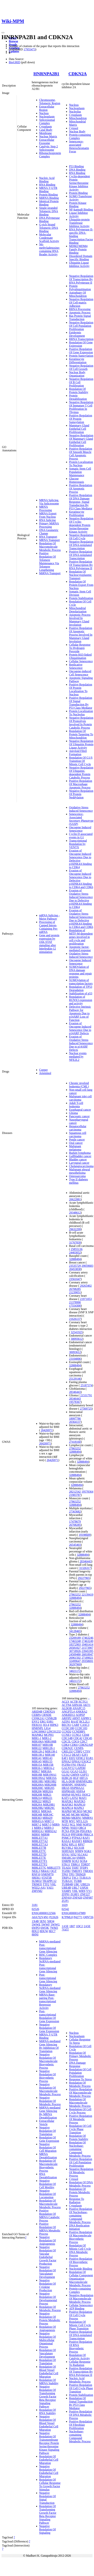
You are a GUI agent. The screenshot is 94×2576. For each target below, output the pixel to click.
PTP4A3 (77, 1837)
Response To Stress (80, 2079)
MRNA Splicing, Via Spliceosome (49, 502)
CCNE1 (66, 1734)
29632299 (75, 1229)
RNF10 (36, 1874)
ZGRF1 (74, 1894)
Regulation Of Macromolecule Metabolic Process (50, 547)
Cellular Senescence (81, 661)
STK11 (66, 1864)
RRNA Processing (80, 309)
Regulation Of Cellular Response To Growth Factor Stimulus (50, 2484)
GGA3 (74, 1771)
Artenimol (45, 1073)
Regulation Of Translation (47, 2361)
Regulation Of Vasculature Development (47, 2353)
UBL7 (75, 1887)
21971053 (86, 1299)
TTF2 (46, 1884)
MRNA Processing (45, 508)
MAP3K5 (67, 1804)
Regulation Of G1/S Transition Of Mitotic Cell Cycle (81, 761)
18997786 (75, 1418)
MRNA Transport (49, 540)
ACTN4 (66, 1705)
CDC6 (75, 1741)
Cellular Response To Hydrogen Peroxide (80, 648)
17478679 (75, 1521)
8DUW (44, 1931)
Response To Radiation (76, 2200)
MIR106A (38, 1741)
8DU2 (35, 1931)
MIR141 (37, 1758)
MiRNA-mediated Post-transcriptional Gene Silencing (49, 1946)
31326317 (85, 1568)
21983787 (75, 1495)
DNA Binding (77, 169)
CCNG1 (76, 1734)
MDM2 (84, 1814)
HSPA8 (66, 1794)
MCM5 (66, 1814)
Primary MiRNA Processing (49, 525)
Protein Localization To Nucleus (81, 463)
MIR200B (50, 1784)
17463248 (75, 1641)
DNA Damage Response (77, 2064)
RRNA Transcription (81, 339)
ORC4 (82, 1827)
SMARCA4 (69, 1857)
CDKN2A (77, 73)
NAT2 (65, 1824)
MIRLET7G (39, 1867)
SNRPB (66, 1861)
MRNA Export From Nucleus (48, 515)
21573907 (87, 1647)
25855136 (76, 1249)
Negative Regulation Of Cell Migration (48, 2147)
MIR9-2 (39, 1827)
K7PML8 (67, 1917)
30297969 (75, 1664)
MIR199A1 (50, 1774)
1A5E (65, 1926)
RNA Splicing (47, 520)
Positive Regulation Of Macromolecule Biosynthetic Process (80, 2237)
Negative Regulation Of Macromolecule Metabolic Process (50, 2089)
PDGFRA (85, 1831)
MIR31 (36, 1811)
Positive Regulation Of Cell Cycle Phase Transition (81, 2388)
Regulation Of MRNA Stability (48, 2381)
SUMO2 (37, 1881)
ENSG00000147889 (74, 1913)
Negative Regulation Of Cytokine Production (47, 2285)
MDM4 (66, 1817)
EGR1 (89, 1758)
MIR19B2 (50, 1781)
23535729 (75, 1265)
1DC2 (79, 1926)
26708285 (75, 1289)
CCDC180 (68, 1728)
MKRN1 (76, 1817)
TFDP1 (83, 1867)
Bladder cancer (78, 1159)
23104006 (75, 1358)
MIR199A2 (38, 1778)
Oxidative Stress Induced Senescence (81, 809)
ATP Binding (76, 2308)
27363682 (75, 1511)
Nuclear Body (77, 131)
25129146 (75, 1378)
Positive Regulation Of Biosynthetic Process (80, 2262)
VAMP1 (66, 1891)
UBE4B (66, 1887)
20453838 (75, 1269)
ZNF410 (67, 1897)
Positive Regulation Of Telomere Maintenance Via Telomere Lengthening (49, 561)
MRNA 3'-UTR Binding (48, 189)
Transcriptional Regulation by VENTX (78, 844)
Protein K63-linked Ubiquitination (80, 656)
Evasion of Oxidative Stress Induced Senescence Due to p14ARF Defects (81, 1043)
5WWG (55, 1924)
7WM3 (54, 1927)
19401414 (87, 1644)
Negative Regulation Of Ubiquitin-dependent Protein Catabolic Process (81, 772)
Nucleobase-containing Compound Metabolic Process (80, 2436)
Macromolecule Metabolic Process (80, 2283)
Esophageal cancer (80, 1109)
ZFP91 (66, 1894)
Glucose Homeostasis (76, 480)
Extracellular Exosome (46, 141)
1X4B (35, 1921)
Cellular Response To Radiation (80, 2363)
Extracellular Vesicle (46, 2122)
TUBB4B (67, 1884)
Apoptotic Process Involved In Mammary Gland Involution (80, 619)
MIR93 (36, 1834)
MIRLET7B (39, 1847)
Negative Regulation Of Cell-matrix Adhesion (81, 302)
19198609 (84, 1534)
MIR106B (50, 1741)
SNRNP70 (47, 1874)
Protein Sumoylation (81, 355)
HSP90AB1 (69, 1791)
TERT (75, 1867)
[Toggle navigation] (2, 32)
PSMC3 (66, 1837)
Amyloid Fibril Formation (78, 752)
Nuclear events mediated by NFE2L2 (78, 1056)
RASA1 (66, 1841)
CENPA (78, 1748)
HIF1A (83, 1778)
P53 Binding (76, 166)
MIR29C (49, 1807)
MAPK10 (79, 1804)
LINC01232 (54, 1731)
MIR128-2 (38, 1751)
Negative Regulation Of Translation (47, 2131)
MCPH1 (49, 1734)
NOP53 (87, 1824)
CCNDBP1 (78, 1731)
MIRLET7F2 (39, 1864)
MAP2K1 (67, 1801)
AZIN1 (66, 1721)
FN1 (73, 1764)
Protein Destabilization (78, 397)
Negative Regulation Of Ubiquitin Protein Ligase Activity (81, 744)
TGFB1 (66, 1871)
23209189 (75, 1637)
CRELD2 (67, 1751)
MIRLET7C (39, 1851)
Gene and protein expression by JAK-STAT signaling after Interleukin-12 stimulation (49, 943)
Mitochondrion (78, 118)
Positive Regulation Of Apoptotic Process (80, 488)
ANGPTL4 (68, 1711)
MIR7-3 (46, 1824)
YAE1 (50, 1887)
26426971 (47, 1430)
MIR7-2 (36, 1824)
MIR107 (37, 1744)
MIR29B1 (49, 1804)
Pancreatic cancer (79, 1116)
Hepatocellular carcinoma (77, 1128)
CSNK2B (51, 1718)
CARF (75, 1724)
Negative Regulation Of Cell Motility (47, 2184)
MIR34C (48, 1814)
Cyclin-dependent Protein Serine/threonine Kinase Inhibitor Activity (79, 183)
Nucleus (44, 113)
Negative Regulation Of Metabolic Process (50, 2101)
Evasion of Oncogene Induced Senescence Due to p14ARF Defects (80, 1028)
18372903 (75, 1644)
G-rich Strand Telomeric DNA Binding (48, 228)
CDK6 (74, 1744)
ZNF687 (88, 1897)
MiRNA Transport (50, 573)
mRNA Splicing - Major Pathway (49, 917)
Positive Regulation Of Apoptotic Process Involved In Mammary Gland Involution (80, 634)
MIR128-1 (48, 1748)
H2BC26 (67, 1778)
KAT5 (65, 1798)
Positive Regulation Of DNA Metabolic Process (80, 2415)
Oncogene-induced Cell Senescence (80, 673)
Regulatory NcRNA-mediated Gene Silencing (49, 1988)
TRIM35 (37, 1884)
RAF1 (86, 1837)
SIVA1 (66, 1854)
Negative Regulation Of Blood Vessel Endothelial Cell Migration (48, 2423)
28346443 (75, 1392)
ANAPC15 (78, 1708)
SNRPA (80, 1857)
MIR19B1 (38, 1781)
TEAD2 (66, 1867)
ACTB (74, 1701)
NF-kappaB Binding (81, 209)
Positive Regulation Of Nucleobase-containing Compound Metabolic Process (80, 2215)
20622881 (75, 1199)
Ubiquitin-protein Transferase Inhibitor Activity (79, 223)
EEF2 (72, 1758)
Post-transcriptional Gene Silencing (48, 1978)
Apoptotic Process (80, 312)
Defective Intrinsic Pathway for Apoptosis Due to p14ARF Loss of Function (80, 1013)
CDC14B (67, 1738)
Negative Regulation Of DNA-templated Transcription (81, 545)
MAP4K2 (37, 1734)
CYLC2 (66, 1754)
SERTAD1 (68, 1851)
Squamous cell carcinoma (77, 1134)
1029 (65, 1905)
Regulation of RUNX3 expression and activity (80, 1000)
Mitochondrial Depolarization (77, 610)
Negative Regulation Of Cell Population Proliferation (81, 326)
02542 (65, 1909)
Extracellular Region (46, 108)
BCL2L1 (84, 1721)
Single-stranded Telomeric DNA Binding (48, 211)
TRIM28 (80, 1874)
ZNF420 (77, 1897)
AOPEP (80, 1714)
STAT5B (46, 1877)
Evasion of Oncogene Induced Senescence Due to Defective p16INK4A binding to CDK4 (80, 859)
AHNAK (77, 1705)
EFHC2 (80, 1758)
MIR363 (37, 1817)
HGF (76, 1778)
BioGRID (14, 62)
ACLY (65, 1701)
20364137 (75, 1421)
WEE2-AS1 (39, 1887)
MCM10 (77, 1811)
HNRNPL (37, 1728)
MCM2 (87, 1811)
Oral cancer (76, 1142)
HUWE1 (76, 1794)
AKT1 (87, 1705)
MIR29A (37, 1804)
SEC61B (79, 1847)
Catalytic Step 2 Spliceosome (48, 148)
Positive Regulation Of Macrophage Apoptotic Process (80, 784)
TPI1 (72, 1874)
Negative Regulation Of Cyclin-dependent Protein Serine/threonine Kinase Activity (81, 525)
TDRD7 (85, 1864)
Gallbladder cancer (80, 1156)
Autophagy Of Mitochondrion (78, 294)
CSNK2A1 (38, 1718)
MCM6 (75, 1814)
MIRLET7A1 (40, 1837)
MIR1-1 (36, 1738)
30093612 (76, 1338)
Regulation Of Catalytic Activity (79, 2356)
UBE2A (85, 1884)
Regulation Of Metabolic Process (50, 2308)
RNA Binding (47, 184)
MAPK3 (79, 1807)
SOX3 (75, 1861)
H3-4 (46, 1724)
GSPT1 (84, 1774)
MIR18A (46, 1771)
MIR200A (38, 1784)
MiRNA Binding (49, 197)
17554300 (75, 1305)
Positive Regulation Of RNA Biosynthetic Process (80, 2346)
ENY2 (35, 1721)
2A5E (87, 1926)
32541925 (76, 1332)
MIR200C (38, 1788)
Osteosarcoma (77, 1176)
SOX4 (83, 1861)
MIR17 (36, 1771)
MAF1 (83, 1798)
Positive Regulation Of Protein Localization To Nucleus (80, 689)
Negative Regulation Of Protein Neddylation (81, 794)
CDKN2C (67, 1748)
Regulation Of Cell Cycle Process (80, 2111)
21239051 (75, 1292)
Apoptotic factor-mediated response (80, 948)
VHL (53, 1884)
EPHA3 (76, 1761)
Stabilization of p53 (80, 993)
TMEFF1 (76, 1871)
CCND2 (66, 1731)
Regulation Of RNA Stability (47, 2411)
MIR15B (48, 1764)
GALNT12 (68, 1768)
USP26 (84, 1887)
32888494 (75, 1259)
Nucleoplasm (47, 116)
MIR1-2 (46, 1738)
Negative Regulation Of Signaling (47, 2529)
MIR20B (37, 1794)
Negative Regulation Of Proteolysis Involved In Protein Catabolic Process (81, 722)
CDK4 (65, 1744)
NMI (79, 1824)
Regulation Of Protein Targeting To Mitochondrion (81, 734)
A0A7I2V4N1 (40, 1917)
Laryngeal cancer (79, 1162)
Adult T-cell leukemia (76, 1104)
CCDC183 (81, 1728)
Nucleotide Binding (80, 2268)
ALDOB (67, 1708)
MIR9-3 (49, 1827)
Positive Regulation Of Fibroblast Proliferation (80, 2425)
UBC (77, 1884)
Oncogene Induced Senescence (80, 829)
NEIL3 (36, 1871)
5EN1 (42, 1921)
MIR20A (47, 1791)
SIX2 (73, 1854)
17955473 (29, 49)
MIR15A (37, 1764)
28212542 (75, 1491)
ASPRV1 (86, 1718)
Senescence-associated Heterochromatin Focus (79, 146)
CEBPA (36, 1714)
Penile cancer (77, 1139)
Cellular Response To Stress (80, 2041)
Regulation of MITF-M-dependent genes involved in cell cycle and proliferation (81, 937)
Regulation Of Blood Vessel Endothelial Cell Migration (48, 2371)
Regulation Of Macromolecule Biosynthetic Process (48, 2165)
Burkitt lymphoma (80, 1152)
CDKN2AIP (86, 1744)
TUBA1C (67, 1881)
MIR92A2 (51, 1831)
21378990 (75, 1302)
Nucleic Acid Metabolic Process (80, 2380)
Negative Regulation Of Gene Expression (49, 2028)
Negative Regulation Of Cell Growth (81, 367)
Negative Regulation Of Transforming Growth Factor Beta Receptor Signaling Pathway (47, 2396)
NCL (72, 1824)
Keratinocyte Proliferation (76, 513)
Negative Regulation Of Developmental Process (48, 2298)
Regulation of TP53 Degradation (80, 988)
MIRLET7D (39, 1854)
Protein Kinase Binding (77, 204)
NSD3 (74, 1827)
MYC (72, 1821)
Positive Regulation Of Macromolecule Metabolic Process (80, 2093)
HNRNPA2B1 (46, 73)
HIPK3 (54, 1724)
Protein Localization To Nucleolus (81, 713)
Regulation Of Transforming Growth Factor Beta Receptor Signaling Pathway (47, 2514)
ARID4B (37, 1711)
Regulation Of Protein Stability (78, 390)
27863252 (75, 1448)
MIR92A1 (38, 1831)
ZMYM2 (37, 1891)
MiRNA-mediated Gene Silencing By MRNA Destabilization (49, 2112)
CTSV (87, 1751)
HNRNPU (80, 1784)
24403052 (75, 1252)
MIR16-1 (37, 1768)
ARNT (76, 1718)
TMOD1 (88, 1871)
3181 (35, 1905)
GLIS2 (66, 1774)
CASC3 (84, 1724)
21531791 (86, 1395)
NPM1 (66, 1827)
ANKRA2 (81, 1711)
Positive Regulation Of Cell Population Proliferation (80, 2162)
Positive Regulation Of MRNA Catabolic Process (49, 2215)
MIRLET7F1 (39, 1861)
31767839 (75, 1242)
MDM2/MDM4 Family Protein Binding (78, 249)
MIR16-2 (48, 1768)
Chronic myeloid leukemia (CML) (79, 1085)
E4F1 (65, 1758)
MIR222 (37, 1801)
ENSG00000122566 (44, 1913)
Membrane (45, 133)
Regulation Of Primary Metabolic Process (80, 2056)
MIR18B (37, 1774)
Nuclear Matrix (48, 136)
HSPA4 (80, 1791)
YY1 (89, 1891)
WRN (82, 1891)
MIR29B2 (38, 1807)
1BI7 (72, 1926)
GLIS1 (83, 1771)
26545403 (75, 1544)
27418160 (75, 1441)
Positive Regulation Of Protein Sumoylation (80, 419)
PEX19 (66, 1834)
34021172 (75, 1671)
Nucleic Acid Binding (47, 179)
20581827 (75, 1647)
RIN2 (65, 1844)
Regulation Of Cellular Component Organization (81, 2275)
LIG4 (47, 1728)
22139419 (87, 1594)
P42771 (77, 1917)
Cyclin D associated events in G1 (81, 835)
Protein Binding (48, 194)
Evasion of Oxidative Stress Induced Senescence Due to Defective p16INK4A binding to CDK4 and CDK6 (81, 919)
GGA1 (66, 1771)
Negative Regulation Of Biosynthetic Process (47, 2076)
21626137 (75, 1318)
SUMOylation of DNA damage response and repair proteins (80, 971)
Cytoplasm (45, 126)
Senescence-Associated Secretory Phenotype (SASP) (81, 819)
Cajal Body (45, 129)
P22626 (53, 1917)
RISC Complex (48, 1954)
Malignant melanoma (75, 1148)
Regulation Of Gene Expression (81, 344)
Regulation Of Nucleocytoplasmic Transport (80, 575)
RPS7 (81, 1844)
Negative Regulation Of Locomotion (47, 2194)
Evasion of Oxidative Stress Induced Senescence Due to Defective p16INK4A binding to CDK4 (81, 899)
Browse (13, 41)
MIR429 (47, 1817)
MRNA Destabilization (48, 2156)
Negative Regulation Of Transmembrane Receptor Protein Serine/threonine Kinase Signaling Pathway (49, 2443)
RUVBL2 (67, 1847)
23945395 (87, 1651)
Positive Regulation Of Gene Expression (81, 350)
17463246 (87, 1637)
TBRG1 (75, 1864)
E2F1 (85, 1754)
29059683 (87, 1265)
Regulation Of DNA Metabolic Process (81, 2184)
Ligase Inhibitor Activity (78, 214)
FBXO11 (37, 1724)
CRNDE (46, 1714)
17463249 (87, 1641)
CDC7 (83, 1741)
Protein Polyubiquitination (80, 287)
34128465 (75, 1631)
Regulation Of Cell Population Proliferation (80, 2073)
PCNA (65, 1831)
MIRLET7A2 (40, 1841)
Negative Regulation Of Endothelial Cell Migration (48, 2471)
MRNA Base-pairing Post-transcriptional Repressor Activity (47, 2001)
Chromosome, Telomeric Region (49, 101)
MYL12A (82, 1821)
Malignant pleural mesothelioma (79, 1171)
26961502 (75, 1657)
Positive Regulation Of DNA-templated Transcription (80, 555)
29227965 (84, 1578)
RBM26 (88, 1841)
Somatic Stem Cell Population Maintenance (80, 472)
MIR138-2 (38, 1754)
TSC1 (75, 1877)
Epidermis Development (77, 334)
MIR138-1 (51, 1751)
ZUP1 (65, 1900)
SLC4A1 (82, 1854)
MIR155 (47, 1761)
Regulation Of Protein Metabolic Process (79, 2192)
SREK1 (36, 1877)
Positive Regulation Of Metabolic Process (80, 2119)
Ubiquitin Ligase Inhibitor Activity (79, 264)
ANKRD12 (68, 1714)
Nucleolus (75, 111)
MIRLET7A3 (40, 1844)
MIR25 (46, 1801)
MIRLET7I (53, 1867)
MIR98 (45, 1834)
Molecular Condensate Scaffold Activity (49, 238)
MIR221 (47, 1798)
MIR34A (46, 1811)
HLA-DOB (68, 1781)
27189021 (87, 1657)
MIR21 (47, 1794)
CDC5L (66, 1741)
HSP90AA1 (77, 1788)
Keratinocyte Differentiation (77, 360)
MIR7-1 (49, 1821)
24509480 (75, 1654)
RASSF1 (77, 1841)
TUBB (78, 1881)
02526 (35, 1909)
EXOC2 (86, 1761)
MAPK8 (67, 1811)
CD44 (85, 1734)
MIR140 (50, 1754)
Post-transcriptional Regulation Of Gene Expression (49, 2016)
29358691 (87, 1661)
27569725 (86, 1408)
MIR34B (37, 1814)
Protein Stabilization (81, 598)
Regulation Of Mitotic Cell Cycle (80, 2247)
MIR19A (51, 1778)
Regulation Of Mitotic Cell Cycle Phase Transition (80, 2325)
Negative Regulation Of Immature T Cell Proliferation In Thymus (81, 407)
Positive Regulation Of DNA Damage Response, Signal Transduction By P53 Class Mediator (80, 502)
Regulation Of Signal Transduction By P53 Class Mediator (81, 2403)
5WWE (36, 1924)
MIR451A (38, 1821)
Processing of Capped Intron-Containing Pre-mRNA (48, 927)
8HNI (35, 1934)
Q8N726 (88, 1917)
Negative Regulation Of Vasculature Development (47, 2272)
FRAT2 (81, 1764)
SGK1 (87, 1851)
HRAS (66, 1788)
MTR (65, 1821)
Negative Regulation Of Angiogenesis (47, 2240)
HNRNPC (68, 1784)
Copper (43, 1069)
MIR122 (37, 1748)
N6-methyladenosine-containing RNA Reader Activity (49, 249)
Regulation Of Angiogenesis (47, 2328)
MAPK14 (67, 1807)
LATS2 (74, 1798)
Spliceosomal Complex (47, 121)
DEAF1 (76, 1754)
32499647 (75, 1661)
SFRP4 (79, 1851)
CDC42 (77, 1738)
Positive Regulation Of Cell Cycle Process (80, 2315)
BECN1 (66, 1724)
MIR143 (47, 1758)
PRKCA (88, 1834)
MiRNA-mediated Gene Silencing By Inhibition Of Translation (49, 2046)
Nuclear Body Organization (77, 374)
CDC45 (87, 1738)
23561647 (75, 1279)
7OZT (65, 1929)
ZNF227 (85, 1894)
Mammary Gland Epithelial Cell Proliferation (79, 429)
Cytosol (73, 128)
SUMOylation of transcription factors (81, 982)
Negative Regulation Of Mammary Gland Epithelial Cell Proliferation (81, 440)
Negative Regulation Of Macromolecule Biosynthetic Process (48, 2061)
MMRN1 (87, 1817)
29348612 (75, 1212)
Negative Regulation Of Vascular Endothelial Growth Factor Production (47, 2255)
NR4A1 (45, 1871)
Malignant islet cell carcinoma (80, 1098)
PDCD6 (74, 1831)
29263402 (86, 1285)
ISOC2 (86, 1794)
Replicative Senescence (76, 666)
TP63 (65, 1874)
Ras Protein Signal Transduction (80, 317)
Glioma (73, 1113)
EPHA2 (66, 1761)
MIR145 (37, 1761)
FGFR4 (66, 1764)
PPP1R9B (77, 1834)
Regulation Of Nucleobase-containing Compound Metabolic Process (80, 2149)
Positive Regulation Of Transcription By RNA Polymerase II (81, 565)
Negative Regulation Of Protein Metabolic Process (49, 2318)
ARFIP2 (66, 1718)
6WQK (44, 1927)
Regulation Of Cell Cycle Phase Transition (80, 2129)
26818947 (87, 1654)
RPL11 (73, 1844)
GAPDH (80, 1768)
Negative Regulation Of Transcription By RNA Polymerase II (81, 279)
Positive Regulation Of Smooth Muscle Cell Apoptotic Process (80, 453)
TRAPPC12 (49, 1881)
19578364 (87, 1491)
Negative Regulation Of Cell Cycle (81, 536)
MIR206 (37, 1791)
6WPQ (36, 1927)
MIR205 (49, 1788)
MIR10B (47, 1744)
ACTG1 (83, 1701)
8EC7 (52, 1931)
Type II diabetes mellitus (78, 1181)
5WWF (45, 1924)
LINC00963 (39, 1731)
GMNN (74, 1774)
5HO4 (50, 1921)
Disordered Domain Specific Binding (80, 257)
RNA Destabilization (48, 2175)
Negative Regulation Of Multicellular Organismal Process (47, 2340)
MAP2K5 (79, 1801)
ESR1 (50, 1721)
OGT (53, 1871)
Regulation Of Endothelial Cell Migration (48, 2460)
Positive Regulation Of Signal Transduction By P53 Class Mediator (80, 702)
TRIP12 (66, 1877)
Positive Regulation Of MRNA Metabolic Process (49, 2228)
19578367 (75, 1402)
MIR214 (37, 1798)
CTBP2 (77, 1751)
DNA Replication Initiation (79, 2227)
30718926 (75, 1651)
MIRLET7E (39, 1857)
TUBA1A (85, 1877)
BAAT (75, 1721)
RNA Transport (48, 536)
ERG (43, 1721)
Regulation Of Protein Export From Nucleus (81, 585)
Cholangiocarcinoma (81, 1166)
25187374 (86, 1385)
